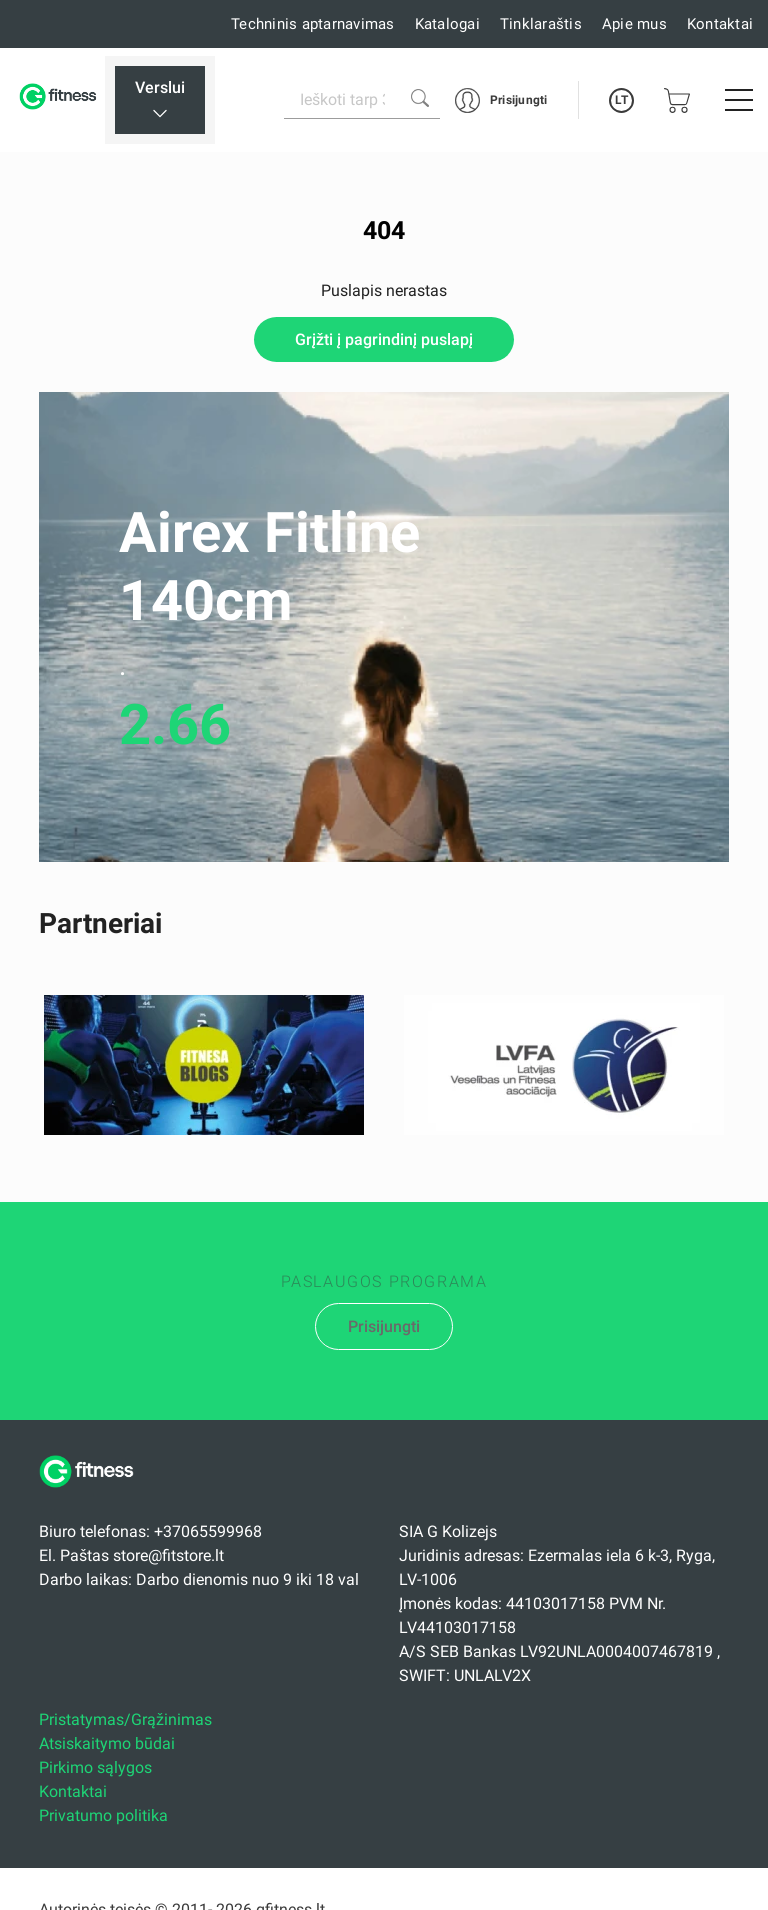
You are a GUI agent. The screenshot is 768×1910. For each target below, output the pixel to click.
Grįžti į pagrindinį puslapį (384, 339)
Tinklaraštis (541, 24)
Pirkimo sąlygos (95, 1767)
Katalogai (447, 24)
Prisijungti (384, 1326)
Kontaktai (720, 24)
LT (621, 100)
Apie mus (634, 24)
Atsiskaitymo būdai (107, 1743)
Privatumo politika (103, 1815)
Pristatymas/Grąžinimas (125, 1719)
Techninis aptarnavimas (313, 24)
